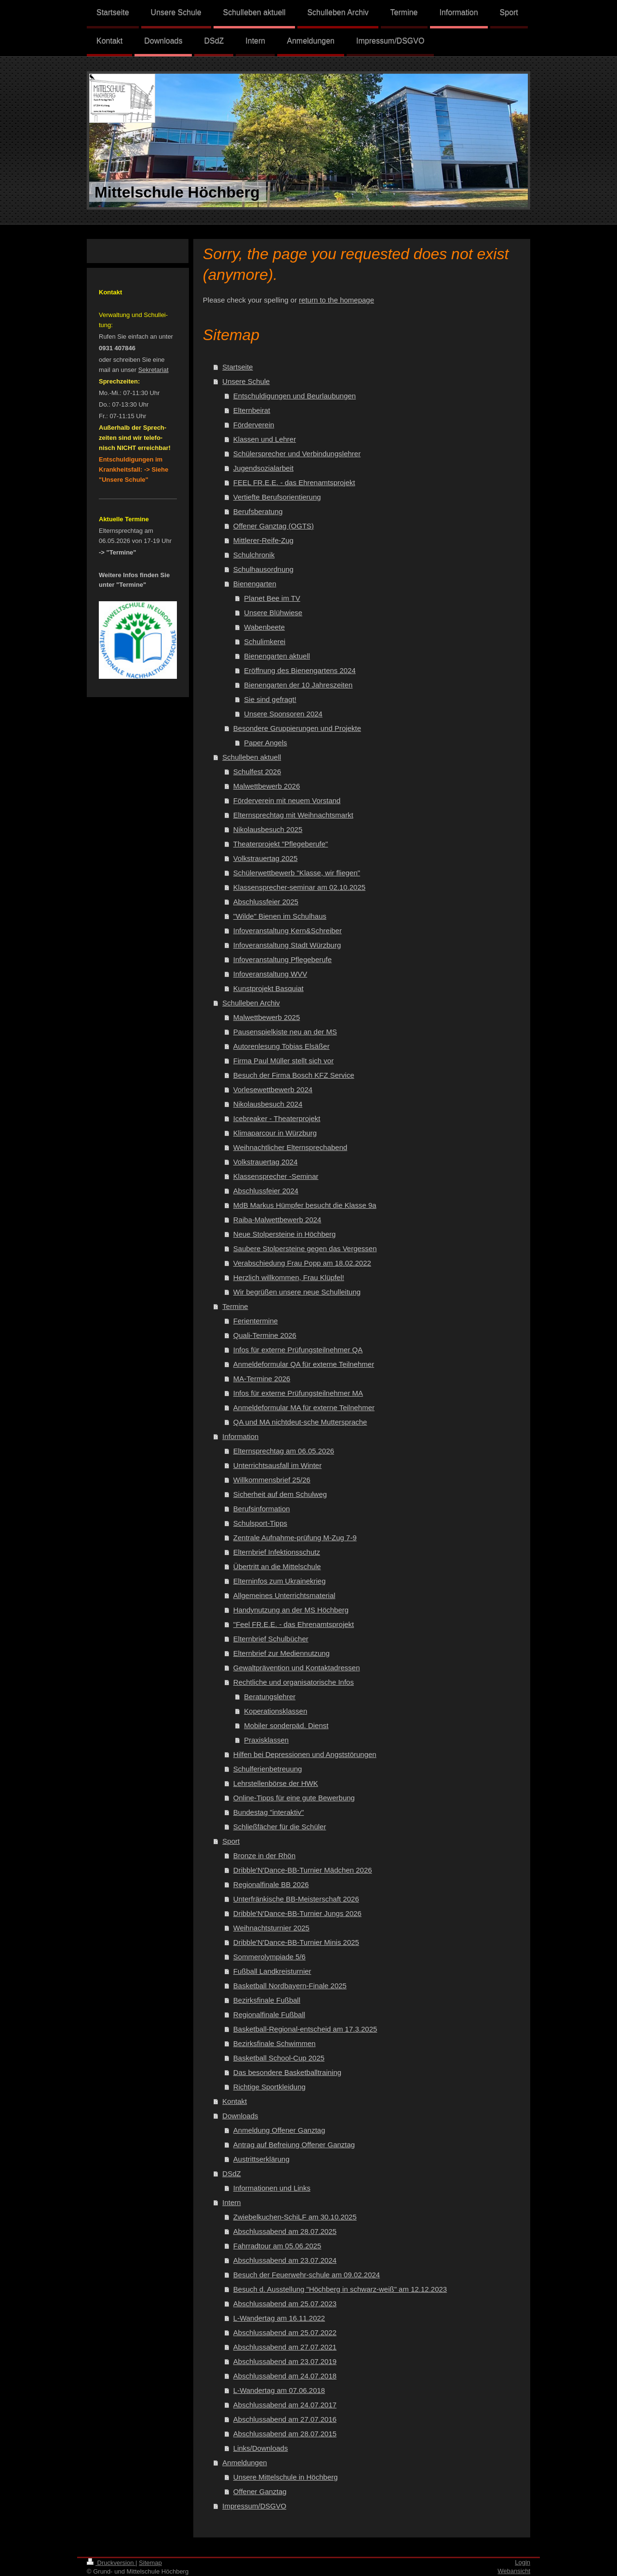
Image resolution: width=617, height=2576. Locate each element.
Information (240, 1436)
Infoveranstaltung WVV (270, 974)
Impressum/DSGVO (254, 2506)
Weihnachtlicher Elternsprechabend (290, 1147)
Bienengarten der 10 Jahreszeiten (298, 685)
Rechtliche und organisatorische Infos (293, 1682)
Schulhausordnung (263, 569)
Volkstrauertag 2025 (265, 858)
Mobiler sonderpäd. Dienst (286, 1725)
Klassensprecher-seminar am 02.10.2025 (299, 887)
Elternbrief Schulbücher (270, 1639)
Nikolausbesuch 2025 (267, 829)
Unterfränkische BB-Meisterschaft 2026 (296, 1899)
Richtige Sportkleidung (269, 2087)
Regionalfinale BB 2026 (271, 1884)
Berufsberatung (258, 511)
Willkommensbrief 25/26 (271, 1480)
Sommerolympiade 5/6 (269, 1957)
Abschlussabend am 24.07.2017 (284, 2405)
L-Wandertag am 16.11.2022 (279, 2318)
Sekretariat (153, 369)
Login (522, 2562)
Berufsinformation (261, 1509)
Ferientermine (255, 1321)
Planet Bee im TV (272, 598)
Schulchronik (254, 555)
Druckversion (111, 2562)
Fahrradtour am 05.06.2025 (277, 2246)
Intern (231, 2202)
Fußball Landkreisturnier (272, 1971)
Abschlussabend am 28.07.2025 (284, 2231)
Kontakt (234, 2101)
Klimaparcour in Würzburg (275, 1133)
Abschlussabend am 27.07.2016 (284, 2419)
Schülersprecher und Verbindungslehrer (297, 453)
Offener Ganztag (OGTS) (273, 526)
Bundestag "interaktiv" (268, 1812)
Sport (231, 1841)
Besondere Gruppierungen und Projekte (297, 728)
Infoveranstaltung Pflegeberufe (282, 959)
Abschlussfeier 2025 (265, 902)
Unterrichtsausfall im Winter (277, 1465)
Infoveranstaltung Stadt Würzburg (287, 945)
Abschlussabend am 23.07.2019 (284, 2361)
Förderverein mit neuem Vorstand (287, 800)
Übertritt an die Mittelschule (277, 1566)
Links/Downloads (260, 2448)
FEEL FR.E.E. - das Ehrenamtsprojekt (294, 482)
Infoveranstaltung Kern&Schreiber (287, 930)
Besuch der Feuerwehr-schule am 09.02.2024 (306, 2275)
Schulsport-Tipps (260, 1523)
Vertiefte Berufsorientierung (277, 497)
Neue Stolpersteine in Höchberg (284, 1234)
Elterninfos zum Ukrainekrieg (279, 1581)
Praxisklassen (266, 1740)
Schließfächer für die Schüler (279, 1827)
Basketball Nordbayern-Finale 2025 (290, 1986)
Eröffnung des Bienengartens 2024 (300, 670)
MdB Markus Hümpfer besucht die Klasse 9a (304, 1205)
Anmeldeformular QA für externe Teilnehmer (303, 1364)
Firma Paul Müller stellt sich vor (283, 1061)
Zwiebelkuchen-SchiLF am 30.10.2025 (295, 2217)
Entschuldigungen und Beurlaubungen (294, 396)
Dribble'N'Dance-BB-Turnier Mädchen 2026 (302, 1870)
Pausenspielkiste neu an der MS (285, 1032)
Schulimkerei (264, 641)
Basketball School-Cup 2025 (278, 2058)
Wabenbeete (264, 627)
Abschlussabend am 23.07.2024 (284, 2260)
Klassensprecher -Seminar (276, 1176)
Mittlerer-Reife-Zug (263, 540)
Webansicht (513, 2571)
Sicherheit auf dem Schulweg (280, 1494)
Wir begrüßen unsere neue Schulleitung (297, 1292)
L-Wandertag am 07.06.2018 (279, 2390)
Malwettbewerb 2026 (266, 786)
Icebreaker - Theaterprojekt (277, 1118)
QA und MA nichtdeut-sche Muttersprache (300, 1422)
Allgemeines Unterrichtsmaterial (284, 1595)
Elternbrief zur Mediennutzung (281, 1653)
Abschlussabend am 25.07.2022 (284, 2332)
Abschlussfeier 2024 (265, 1191)
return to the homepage (336, 300)
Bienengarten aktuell (277, 656)
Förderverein (253, 425)
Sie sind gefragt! (270, 699)
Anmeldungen (244, 2462)
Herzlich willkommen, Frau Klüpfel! (288, 1277)
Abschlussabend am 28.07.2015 (284, 2434)
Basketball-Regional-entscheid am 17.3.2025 (305, 2029)
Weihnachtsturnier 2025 (271, 1928)
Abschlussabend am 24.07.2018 (284, 2376)
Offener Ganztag (260, 2491)
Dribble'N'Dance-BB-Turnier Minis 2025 (296, 1942)
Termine (235, 1306)
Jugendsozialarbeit (263, 468)
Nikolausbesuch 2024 (267, 1104)
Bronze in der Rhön (264, 1855)
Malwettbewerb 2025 (266, 1017)
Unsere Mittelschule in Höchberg (285, 2477)
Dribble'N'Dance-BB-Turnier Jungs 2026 (297, 1913)
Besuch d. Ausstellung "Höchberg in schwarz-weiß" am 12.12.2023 (340, 2289)
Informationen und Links (271, 2188)
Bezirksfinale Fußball (266, 2000)
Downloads (240, 2116)
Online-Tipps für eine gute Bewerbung (294, 1798)
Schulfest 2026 (257, 771)
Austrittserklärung (261, 2159)
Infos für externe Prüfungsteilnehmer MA (298, 1393)
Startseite (237, 367)
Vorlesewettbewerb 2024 (272, 1089)
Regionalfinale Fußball (269, 2014)
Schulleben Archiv (251, 1003)
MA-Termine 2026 (261, 1378)
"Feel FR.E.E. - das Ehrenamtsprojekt (293, 1624)
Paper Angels (265, 743)
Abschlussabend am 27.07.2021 (284, 2347)
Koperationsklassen (275, 1711)
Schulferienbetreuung (267, 1769)
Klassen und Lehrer (264, 439)
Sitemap (150, 2562)
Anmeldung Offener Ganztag (279, 2130)
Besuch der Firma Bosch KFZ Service (293, 1075)
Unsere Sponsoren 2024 (283, 714)
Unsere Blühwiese (273, 612)
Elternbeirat (251, 410)
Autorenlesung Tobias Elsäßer (281, 1046)
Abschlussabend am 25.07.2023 (284, 2303)
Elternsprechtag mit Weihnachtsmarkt (293, 815)
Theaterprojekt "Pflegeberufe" (280, 844)
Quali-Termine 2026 (264, 1335)
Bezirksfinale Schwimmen (274, 2043)
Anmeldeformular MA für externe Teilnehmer (304, 1407)
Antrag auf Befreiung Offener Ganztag (294, 2144)
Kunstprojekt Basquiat (268, 988)
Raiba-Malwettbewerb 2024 (277, 1219)
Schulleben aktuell (251, 757)
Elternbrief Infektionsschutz (276, 1552)
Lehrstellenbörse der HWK (275, 1783)
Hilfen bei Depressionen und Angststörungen (304, 1754)
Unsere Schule (245, 381)
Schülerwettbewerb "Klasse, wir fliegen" (296, 873)
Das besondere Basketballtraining (287, 2072)
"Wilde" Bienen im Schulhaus (279, 916)
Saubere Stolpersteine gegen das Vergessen (305, 1248)
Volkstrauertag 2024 (265, 1162)
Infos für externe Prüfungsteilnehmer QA (297, 1350)
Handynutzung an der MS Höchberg (291, 1610)
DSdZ (231, 2173)
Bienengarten (254, 584)
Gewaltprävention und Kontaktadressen (296, 1668)
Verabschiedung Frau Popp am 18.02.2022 (302, 1263)
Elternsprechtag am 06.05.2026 (283, 1451)
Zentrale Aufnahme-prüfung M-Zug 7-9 (295, 1537)
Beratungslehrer (269, 1696)
